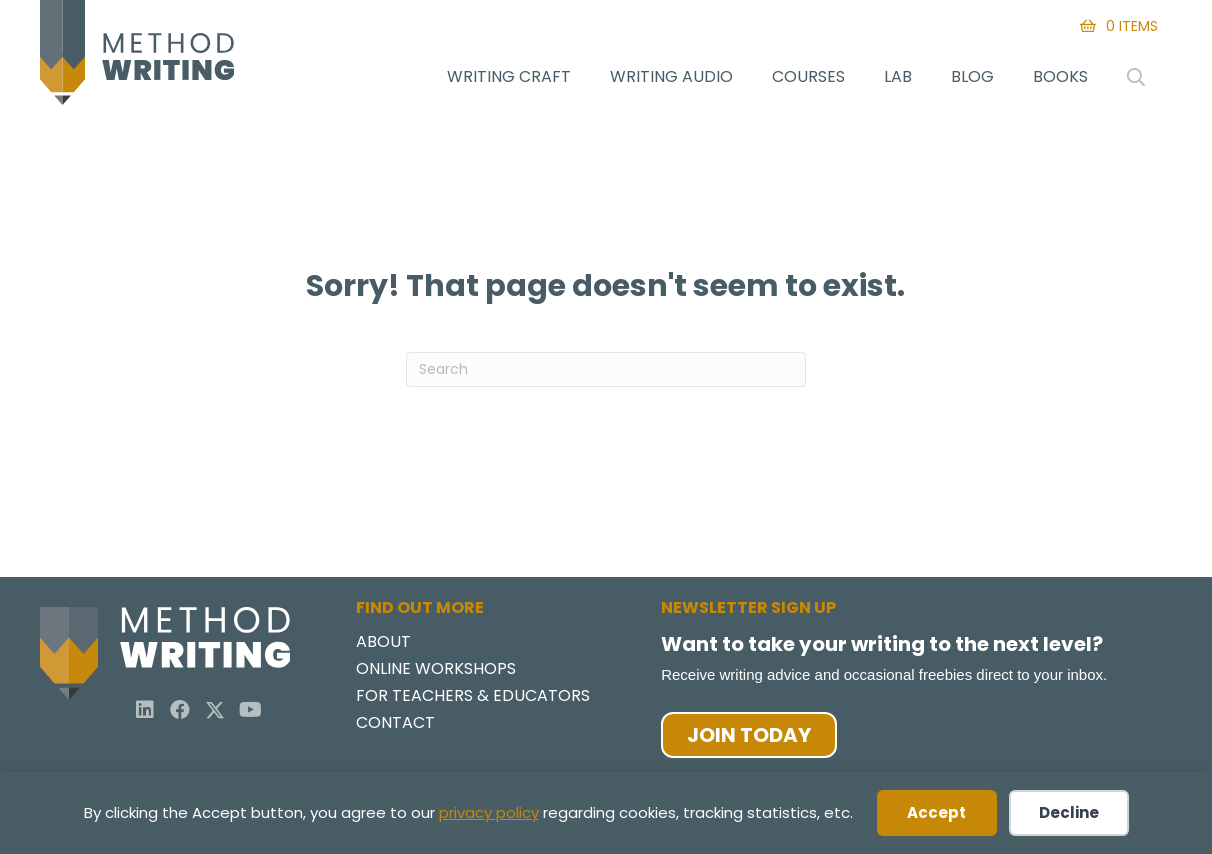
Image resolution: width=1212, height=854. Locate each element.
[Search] (606, 369)
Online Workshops (436, 670)
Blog (972, 76)
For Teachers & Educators (473, 697)
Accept (936, 812)
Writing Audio (671, 76)
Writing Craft (509, 76)
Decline (1069, 812)
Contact (395, 724)
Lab (898, 76)
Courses (808, 76)
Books (1060, 76)
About (383, 643)
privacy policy (489, 812)
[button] (145, 710)
